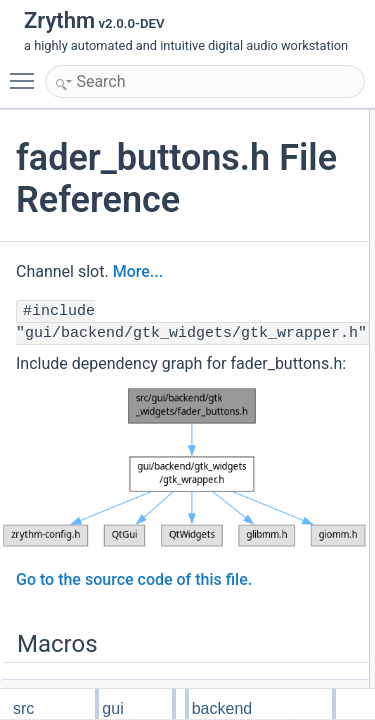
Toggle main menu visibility (27, 72)
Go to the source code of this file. (134, 579)
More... (138, 271)
